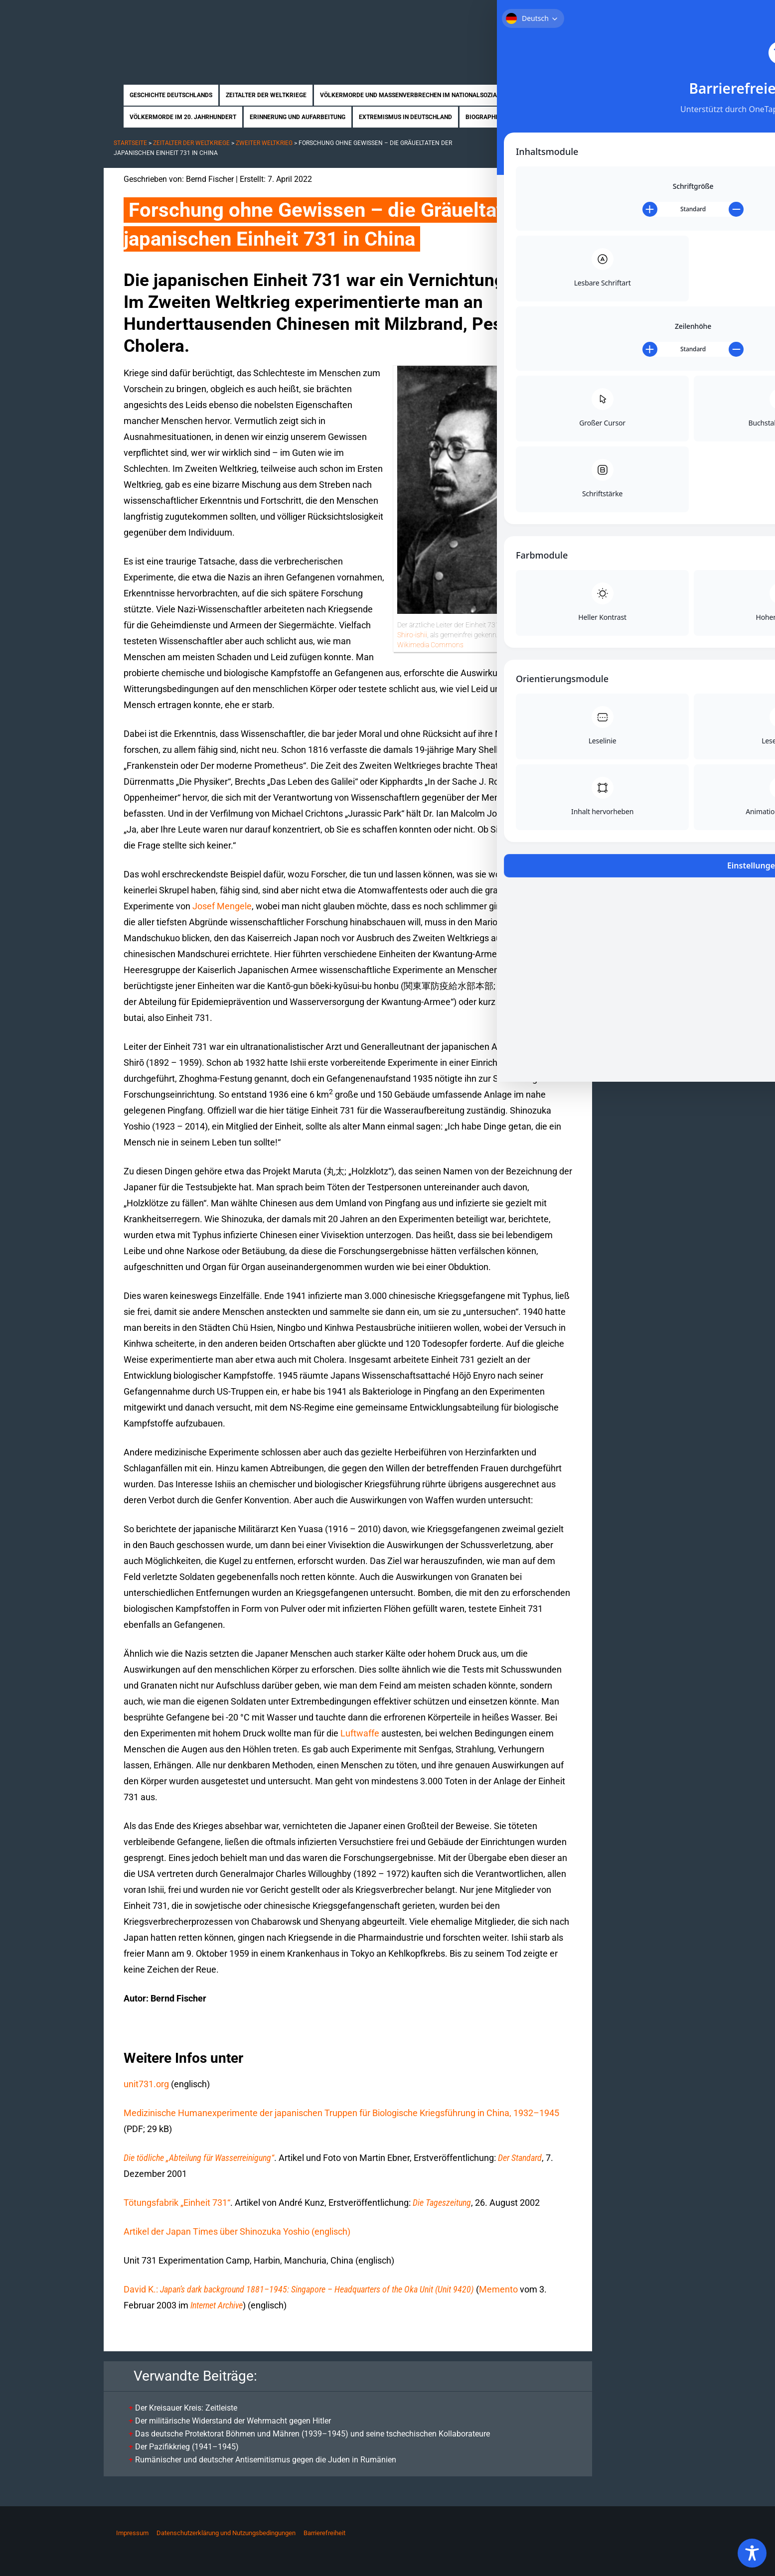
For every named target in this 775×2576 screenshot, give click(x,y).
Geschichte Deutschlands (171, 95)
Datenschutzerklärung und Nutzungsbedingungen (226, 2533)
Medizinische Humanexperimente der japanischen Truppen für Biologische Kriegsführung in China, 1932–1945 (341, 2113)
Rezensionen (538, 117)
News (579, 117)
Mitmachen (612, 14)
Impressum (132, 2533)
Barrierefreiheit (324, 2533)
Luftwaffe (359, 1733)
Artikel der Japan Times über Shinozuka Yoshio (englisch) (237, 2231)
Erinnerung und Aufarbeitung (297, 117)
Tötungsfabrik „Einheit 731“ (177, 2202)
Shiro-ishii (412, 635)
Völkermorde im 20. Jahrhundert (183, 117)
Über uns (568, 14)
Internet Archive (216, 2305)
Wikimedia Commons (430, 645)
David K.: (299, 2289)
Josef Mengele (222, 906)
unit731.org (146, 2084)
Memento (498, 2289)
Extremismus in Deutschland (405, 117)
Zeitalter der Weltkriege (266, 95)
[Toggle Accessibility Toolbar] (752, 2553)
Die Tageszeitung (442, 2202)
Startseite (526, 14)
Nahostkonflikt (558, 95)
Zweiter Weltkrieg (264, 143)
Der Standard (520, 2157)
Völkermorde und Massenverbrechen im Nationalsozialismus (419, 95)
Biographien (485, 117)
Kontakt (654, 14)
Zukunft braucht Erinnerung (207, 32)
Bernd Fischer (210, 179)
